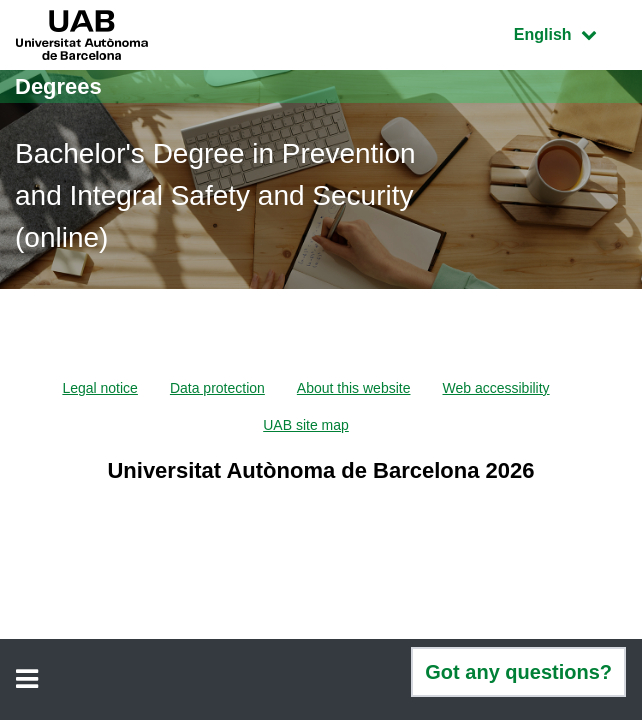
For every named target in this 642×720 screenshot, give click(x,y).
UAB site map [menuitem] (306, 425)
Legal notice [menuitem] (100, 388)
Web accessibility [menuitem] (495, 388)
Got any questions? (518, 672)
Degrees (58, 86)
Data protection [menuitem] (217, 388)
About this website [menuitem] (354, 388)
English (570, 32)
